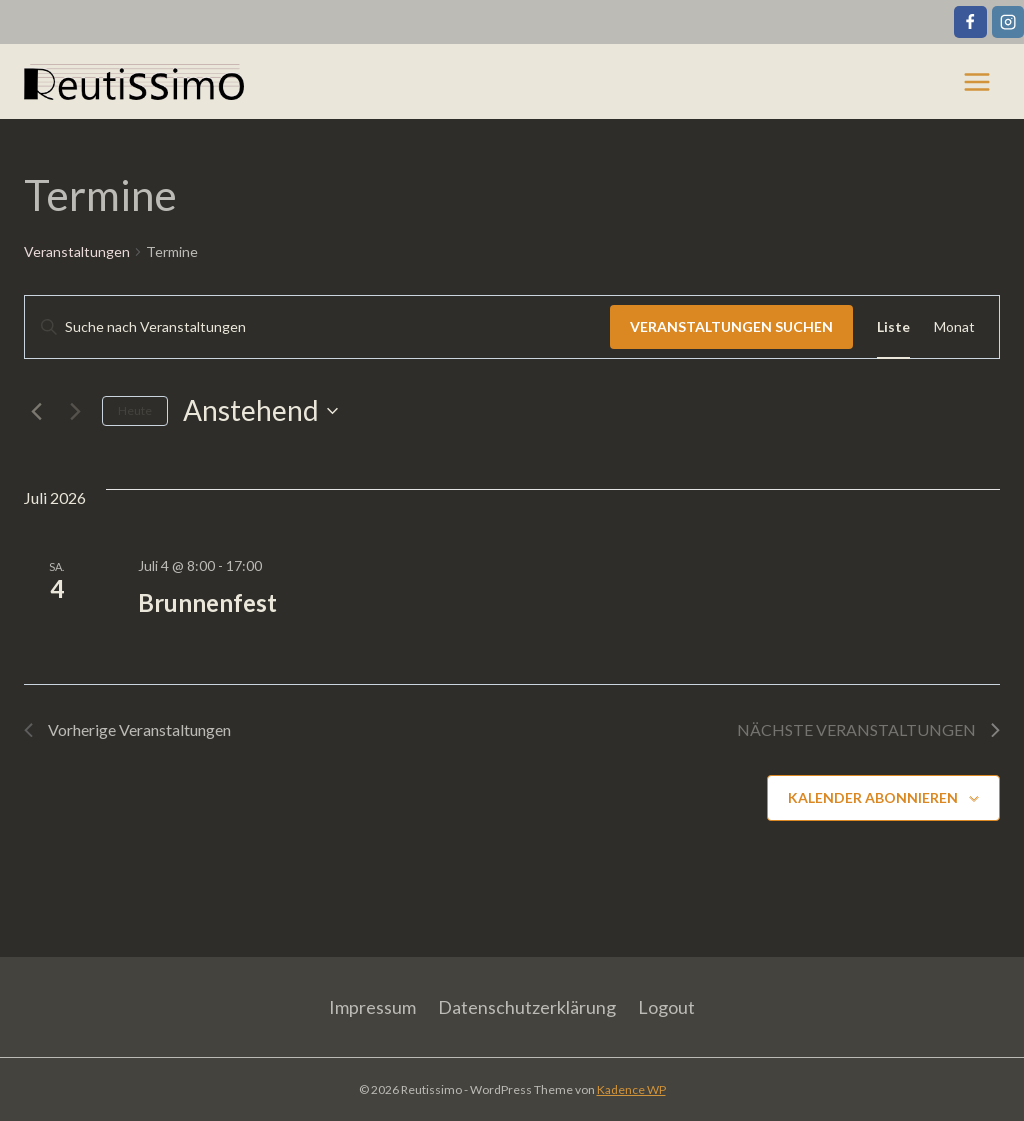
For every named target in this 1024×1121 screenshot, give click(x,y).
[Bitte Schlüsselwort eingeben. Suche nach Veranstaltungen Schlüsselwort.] (317, 327)
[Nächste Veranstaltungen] (75, 411)
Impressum (372, 1007)
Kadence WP (631, 1089)
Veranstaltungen (77, 251)
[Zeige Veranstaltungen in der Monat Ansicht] (954, 327)
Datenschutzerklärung (527, 1007)
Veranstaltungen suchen (731, 326)
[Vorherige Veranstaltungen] (36, 411)
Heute (135, 410)
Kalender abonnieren (873, 797)
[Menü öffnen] (976, 81)
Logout (666, 1007)
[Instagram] (1008, 22)
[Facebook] (970, 22)
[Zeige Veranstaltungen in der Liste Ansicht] (893, 327)
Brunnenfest (207, 602)
